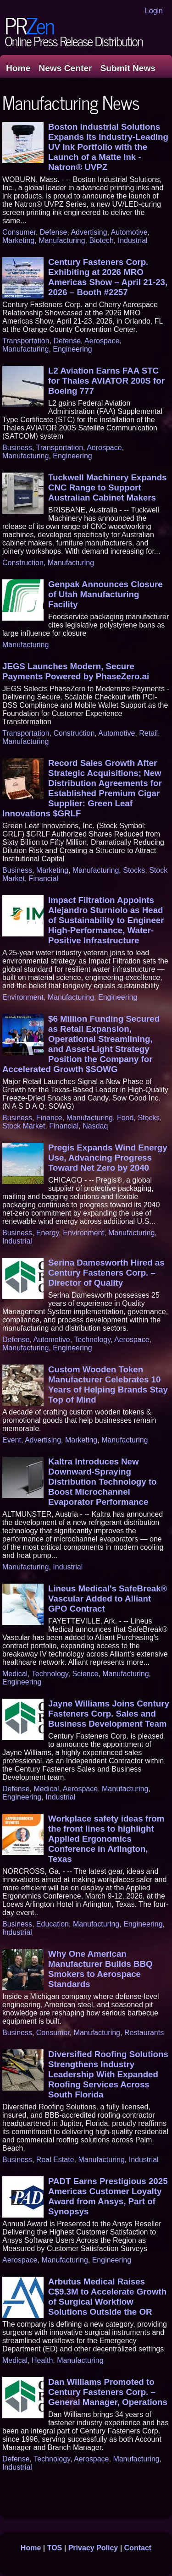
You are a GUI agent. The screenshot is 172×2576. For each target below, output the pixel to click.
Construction (23, 563)
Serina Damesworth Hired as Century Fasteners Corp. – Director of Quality (106, 1273)
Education (52, 1924)
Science (85, 1674)
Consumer (19, 232)
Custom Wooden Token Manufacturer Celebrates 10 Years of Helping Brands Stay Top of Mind (108, 1384)
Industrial (133, 240)
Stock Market (23, 1126)
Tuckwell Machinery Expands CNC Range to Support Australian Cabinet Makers (107, 487)
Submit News (127, 68)
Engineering (72, 349)
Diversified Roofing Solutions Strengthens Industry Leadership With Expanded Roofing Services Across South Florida (108, 2074)
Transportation (26, 341)
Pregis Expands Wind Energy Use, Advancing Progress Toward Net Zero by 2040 (107, 1157)
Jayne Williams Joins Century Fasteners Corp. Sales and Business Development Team (108, 1713)
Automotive (129, 232)
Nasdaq (95, 1126)
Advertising (89, 232)
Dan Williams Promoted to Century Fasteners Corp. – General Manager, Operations (107, 2392)
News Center (65, 68)
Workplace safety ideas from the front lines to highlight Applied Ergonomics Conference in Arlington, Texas (106, 1839)
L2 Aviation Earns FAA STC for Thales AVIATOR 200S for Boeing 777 (106, 381)
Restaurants (144, 2033)
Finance (49, 1118)
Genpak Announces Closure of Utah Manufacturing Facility (105, 594)
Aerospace (102, 341)
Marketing (18, 240)
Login (154, 11)
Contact (138, 2548)
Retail (148, 733)
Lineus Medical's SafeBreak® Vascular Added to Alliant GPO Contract (107, 1598)
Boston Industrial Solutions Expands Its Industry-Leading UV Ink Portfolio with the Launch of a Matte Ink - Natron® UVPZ (108, 147)
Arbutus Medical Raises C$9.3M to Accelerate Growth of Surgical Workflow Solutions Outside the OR (107, 2297)
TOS (54, 2548)
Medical (15, 1674)
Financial (43, 878)
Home (18, 68)
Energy (47, 1233)
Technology (92, 1339)
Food (125, 1118)
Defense (53, 232)
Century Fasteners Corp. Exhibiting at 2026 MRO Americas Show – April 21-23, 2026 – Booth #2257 (107, 277)
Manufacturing (62, 240)
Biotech (101, 240)
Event (11, 1440)
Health (42, 2360)
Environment (23, 997)
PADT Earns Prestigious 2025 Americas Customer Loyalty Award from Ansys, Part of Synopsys (108, 2196)
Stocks (134, 870)
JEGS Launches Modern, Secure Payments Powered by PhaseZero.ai (75, 671)
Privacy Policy (93, 2548)
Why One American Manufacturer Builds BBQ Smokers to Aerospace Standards (100, 1969)
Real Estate (55, 2159)
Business (17, 447)
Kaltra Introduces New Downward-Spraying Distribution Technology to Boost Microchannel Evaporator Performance (102, 1482)
